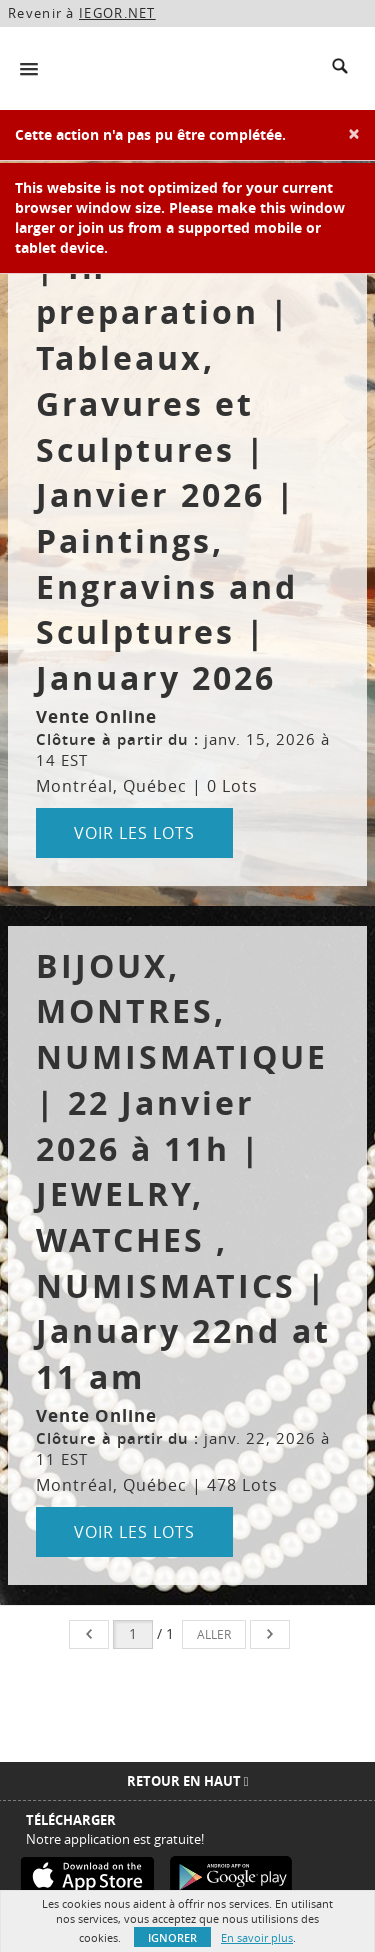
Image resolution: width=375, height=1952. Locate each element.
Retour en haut (188, 1781)
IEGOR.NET (117, 13)
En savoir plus (257, 1937)
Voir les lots (134, 833)
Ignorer (172, 1937)
